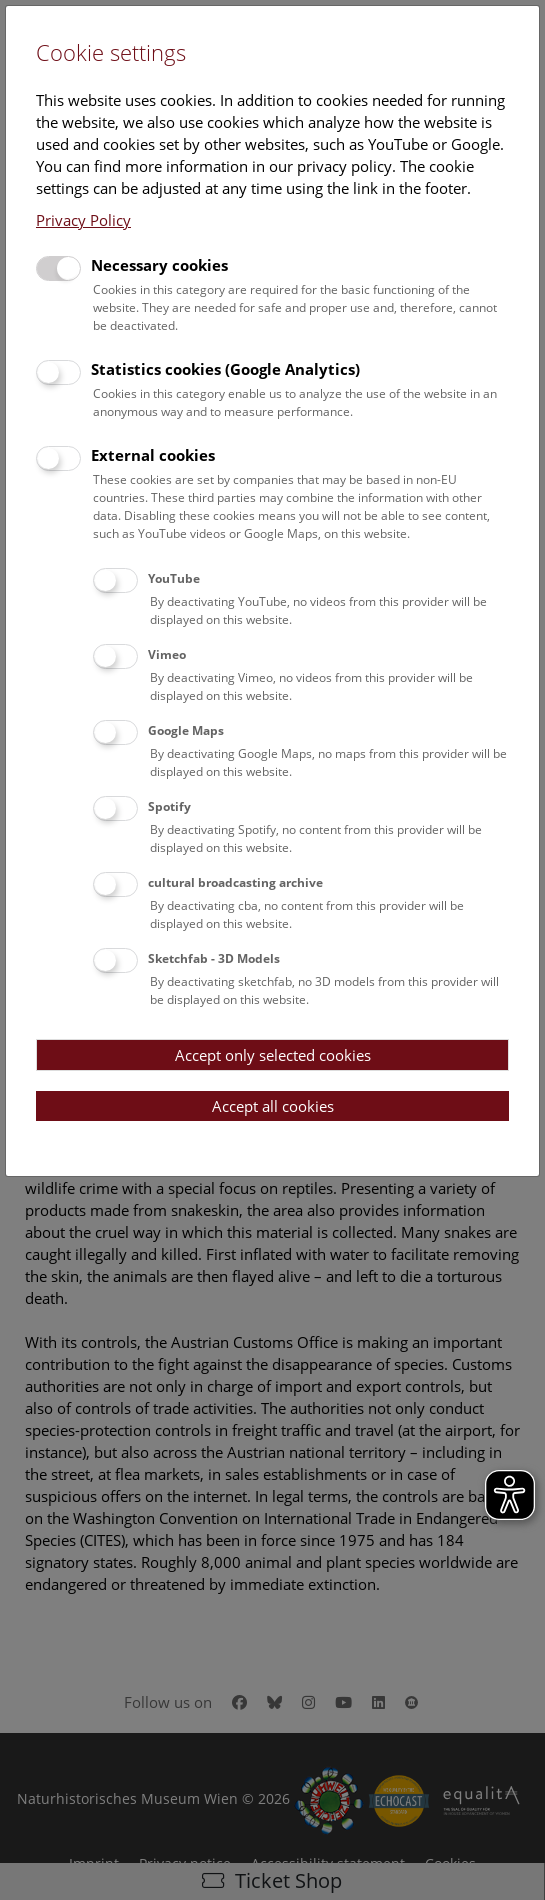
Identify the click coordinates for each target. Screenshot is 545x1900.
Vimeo (167, 654)
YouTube (174, 578)
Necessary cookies (159, 265)
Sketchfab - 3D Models (214, 958)
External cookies (153, 455)
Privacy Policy (83, 220)
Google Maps (186, 730)
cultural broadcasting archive (235, 882)
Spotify (169, 806)
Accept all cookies (273, 1106)
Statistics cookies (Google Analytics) (225, 369)
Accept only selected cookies (273, 1055)
